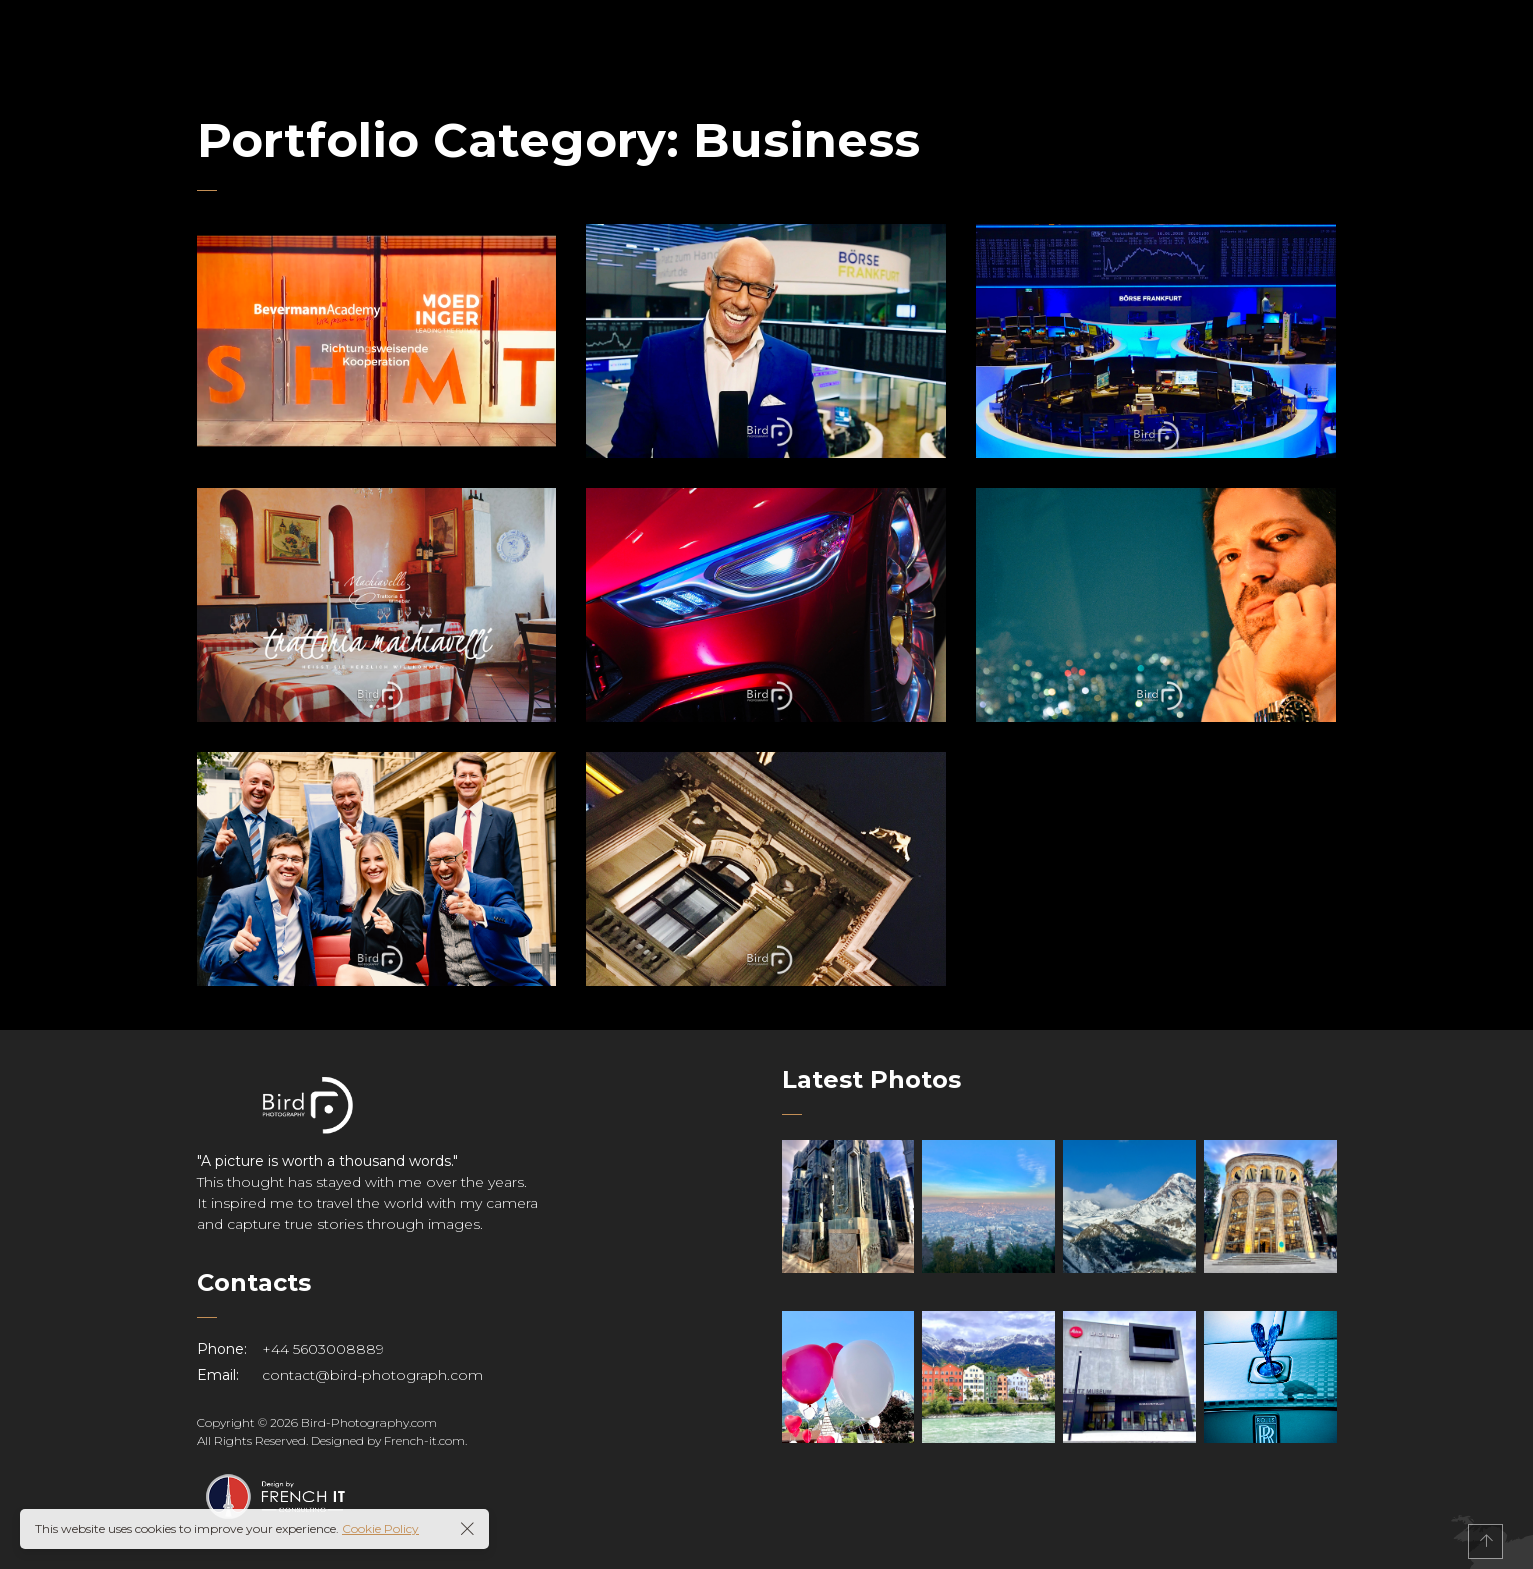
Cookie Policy (380, 1528)
